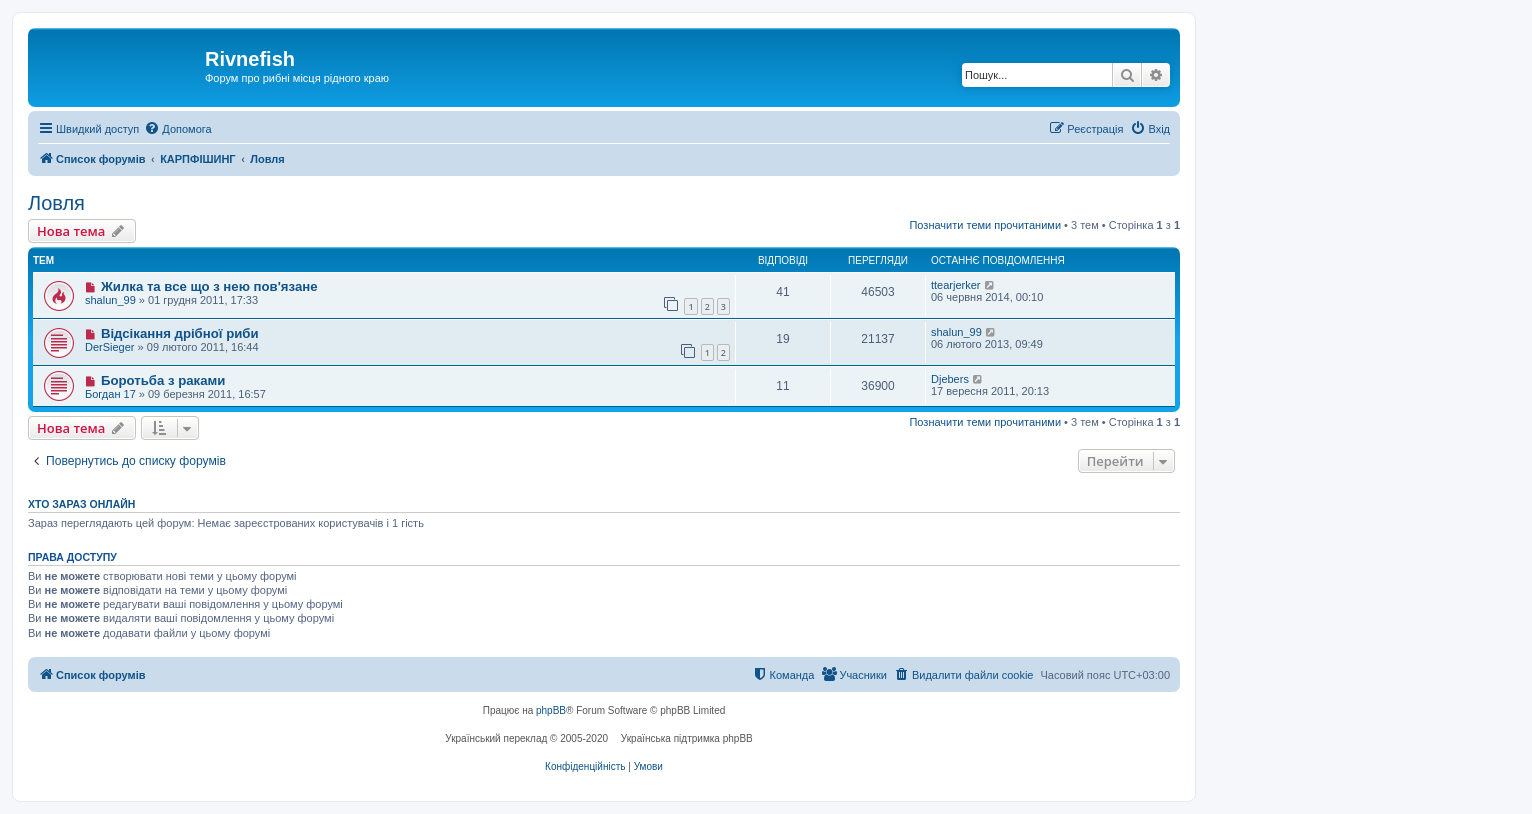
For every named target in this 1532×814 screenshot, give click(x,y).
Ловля (56, 203)
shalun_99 (110, 300)
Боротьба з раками (163, 380)
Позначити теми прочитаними (985, 225)
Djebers (950, 379)
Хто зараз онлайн (81, 504)
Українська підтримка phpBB (687, 738)
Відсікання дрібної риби (180, 333)
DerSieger (110, 347)
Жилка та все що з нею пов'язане (209, 286)
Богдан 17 (110, 394)
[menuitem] (177, 129)
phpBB (551, 710)
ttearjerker (956, 285)
